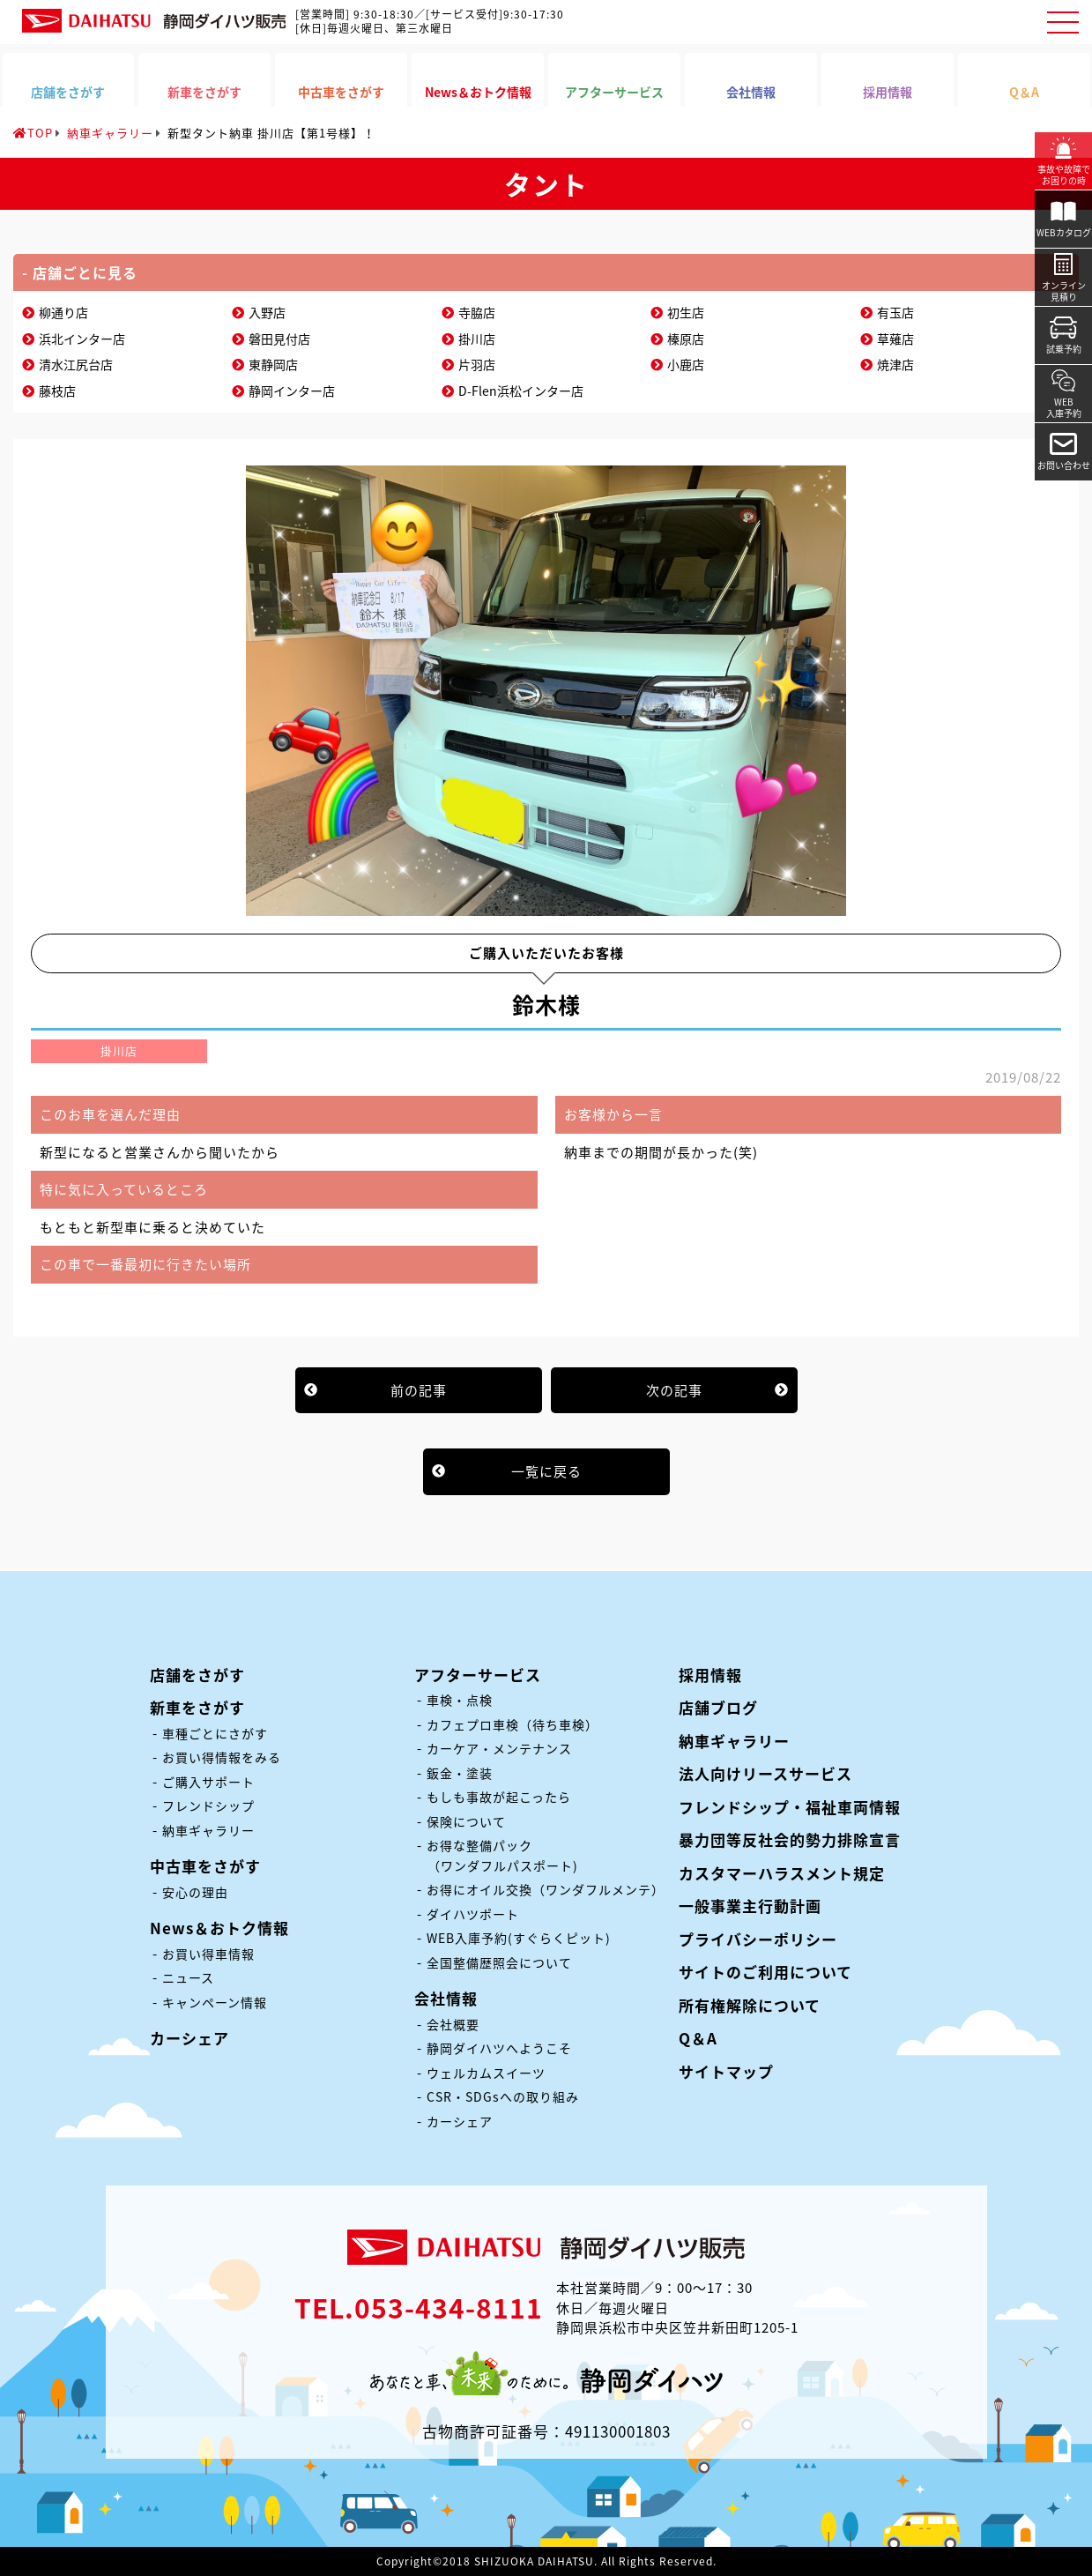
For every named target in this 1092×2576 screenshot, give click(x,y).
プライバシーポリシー (758, 1939)
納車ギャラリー (208, 1830)
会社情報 (446, 1998)
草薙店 (895, 338)
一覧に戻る (546, 1471)
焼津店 (895, 364)
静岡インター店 (292, 390)
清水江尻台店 (76, 364)
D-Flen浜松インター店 (520, 390)
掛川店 (476, 338)
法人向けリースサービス (765, 1773)
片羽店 (476, 364)
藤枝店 (57, 390)
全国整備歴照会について (499, 1962)
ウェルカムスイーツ (486, 2072)
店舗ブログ (718, 1707)
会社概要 (453, 2024)
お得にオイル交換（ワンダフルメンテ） (546, 1889)
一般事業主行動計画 (750, 1906)
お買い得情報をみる (221, 1757)
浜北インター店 (82, 338)
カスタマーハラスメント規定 (782, 1873)
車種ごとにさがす (215, 1733)
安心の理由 (195, 1892)
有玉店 (895, 312)
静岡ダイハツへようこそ (499, 2048)
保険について (466, 1821)
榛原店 (685, 338)
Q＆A (698, 2038)
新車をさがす (197, 1707)
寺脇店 (476, 312)
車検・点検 (460, 1700)
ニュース (188, 1977)
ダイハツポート (473, 1914)
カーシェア (189, 2038)
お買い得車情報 (208, 1953)
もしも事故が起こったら (499, 1796)
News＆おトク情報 (219, 1928)
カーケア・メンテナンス (499, 1748)
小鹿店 (685, 364)
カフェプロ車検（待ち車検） (512, 1724)
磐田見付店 (279, 338)
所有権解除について (750, 2005)
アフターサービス (477, 1675)
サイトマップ (726, 2071)
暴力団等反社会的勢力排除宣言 (790, 1839)
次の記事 (674, 1390)
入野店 (267, 312)
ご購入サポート (208, 1782)
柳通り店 (63, 312)
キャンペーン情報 (214, 2002)
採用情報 (710, 1675)
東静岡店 (273, 364)
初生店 (685, 312)
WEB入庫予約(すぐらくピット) (519, 1938)
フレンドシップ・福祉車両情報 (790, 1807)
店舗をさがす (197, 1675)
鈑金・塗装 (460, 1773)
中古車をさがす (205, 1866)
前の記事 (418, 1390)
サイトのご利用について (765, 1972)
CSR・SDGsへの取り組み (503, 2096)
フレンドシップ (208, 1805)
